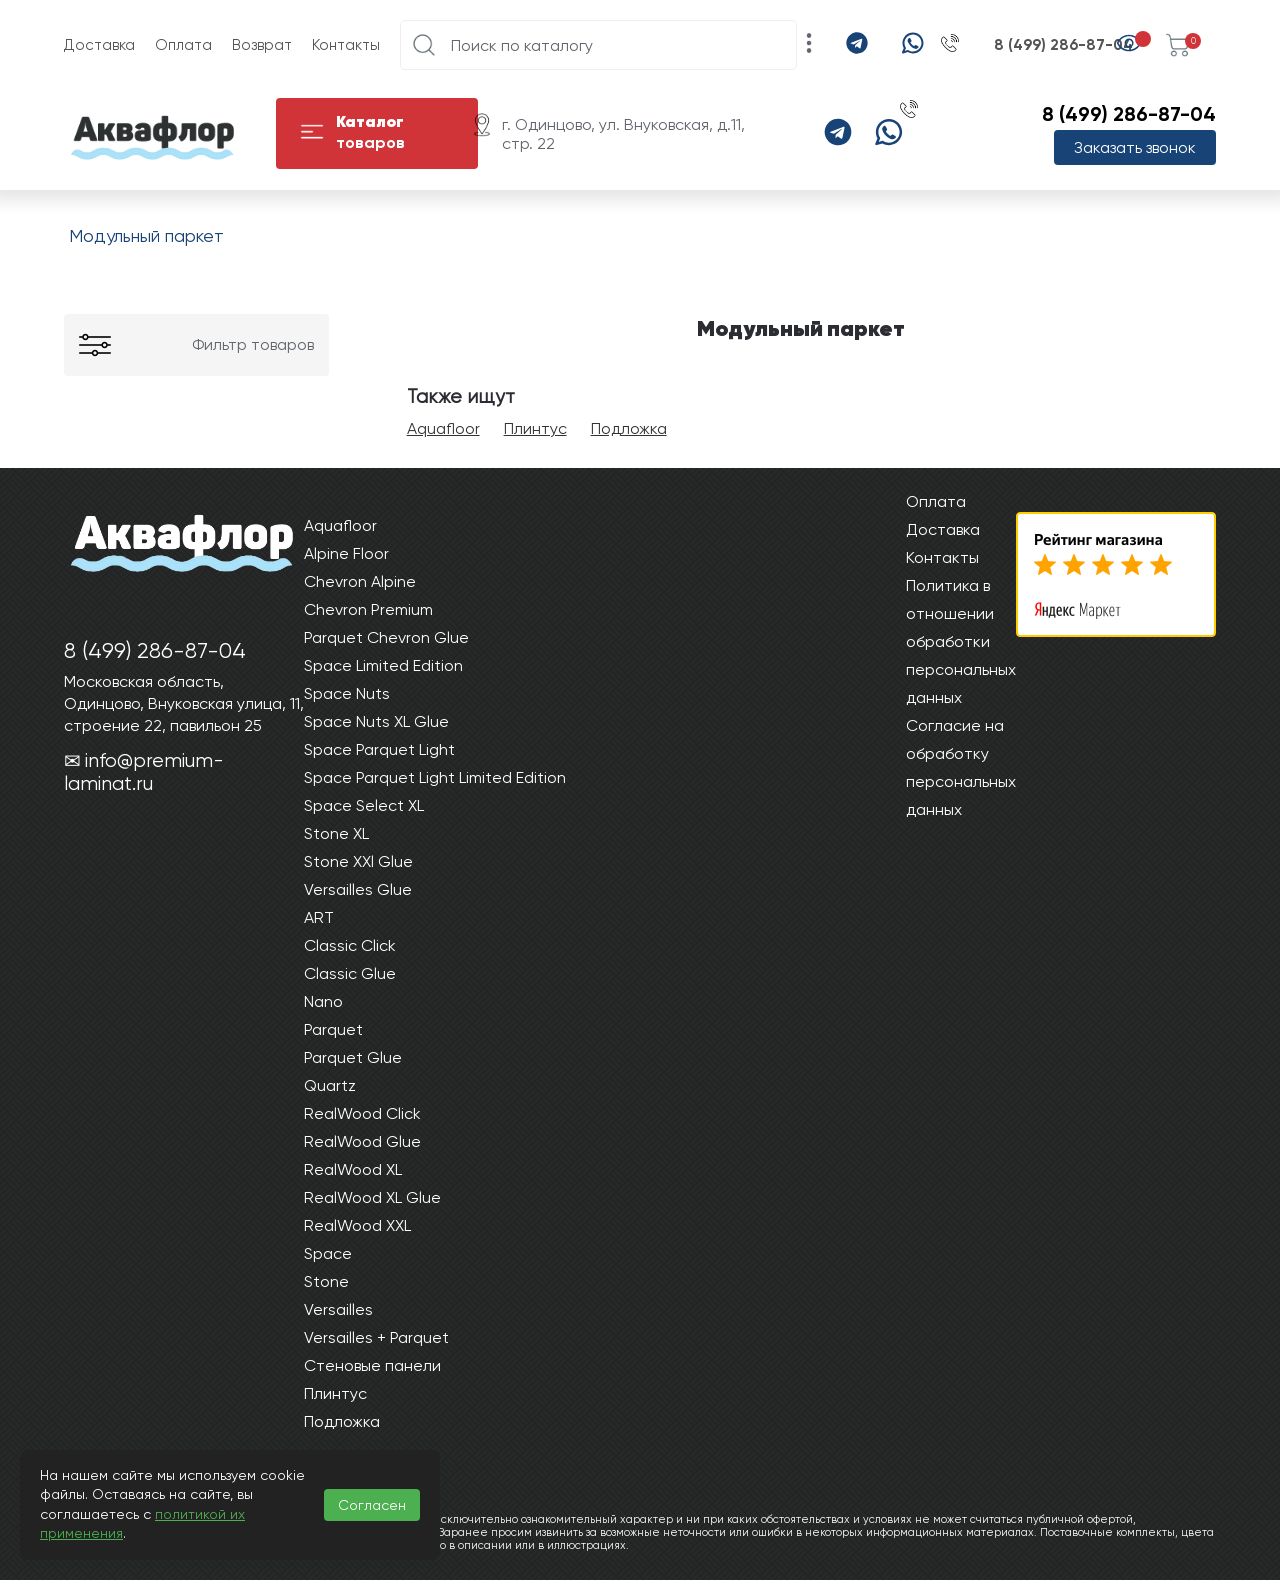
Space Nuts (347, 693)
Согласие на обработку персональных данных (961, 767)
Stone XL (336, 833)
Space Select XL (364, 805)
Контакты (346, 45)
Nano (323, 1001)
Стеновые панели (372, 1365)
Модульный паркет (146, 235)
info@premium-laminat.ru (144, 772)
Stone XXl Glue (358, 861)
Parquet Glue (353, 1057)
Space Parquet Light (379, 749)
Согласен (372, 1505)
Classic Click (350, 945)
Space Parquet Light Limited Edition (435, 777)
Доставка (99, 45)
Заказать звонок (1135, 147)
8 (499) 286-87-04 (1063, 45)
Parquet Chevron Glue (386, 637)
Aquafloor (443, 428)
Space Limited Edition (383, 665)
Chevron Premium (368, 609)
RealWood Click (362, 1113)
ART (319, 917)
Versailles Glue (358, 889)
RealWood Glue (362, 1141)
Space (328, 1253)
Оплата (183, 45)
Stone (326, 1281)
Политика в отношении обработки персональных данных (961, 641)
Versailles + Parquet (376, 1337)
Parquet (333, 1029)
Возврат (262, 45)
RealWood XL (353, 1169)
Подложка (629, 428)
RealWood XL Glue (372, 1197)
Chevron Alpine (360, 581)
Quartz (330, 1085)
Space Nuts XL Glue (376, 721)
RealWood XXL (357, 1225)
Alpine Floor (346, 553)
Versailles (338, 1309)
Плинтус (535, 428)
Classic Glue (350, 973)
